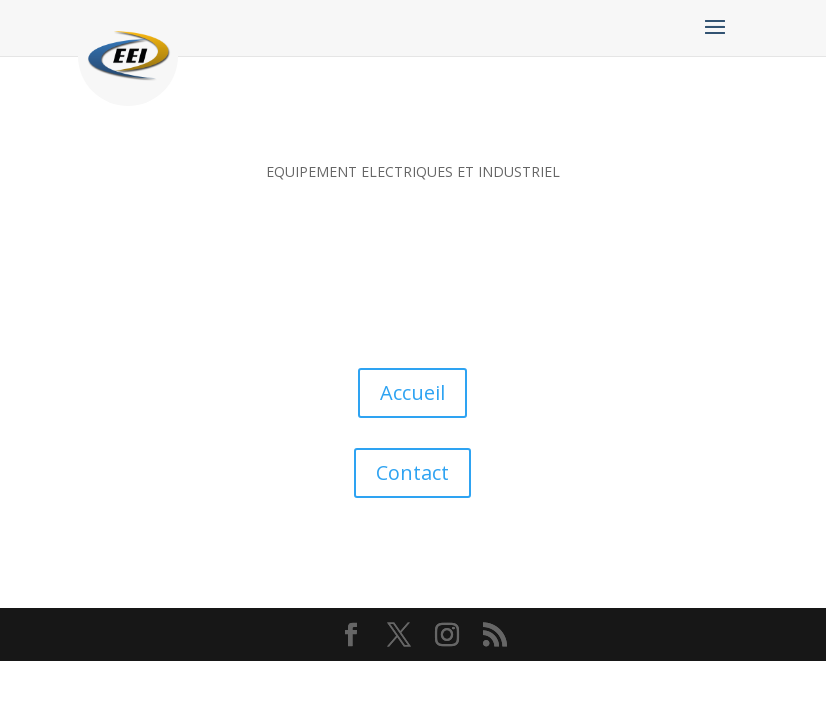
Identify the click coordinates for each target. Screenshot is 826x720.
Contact (412, 472)
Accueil (412, 392)
